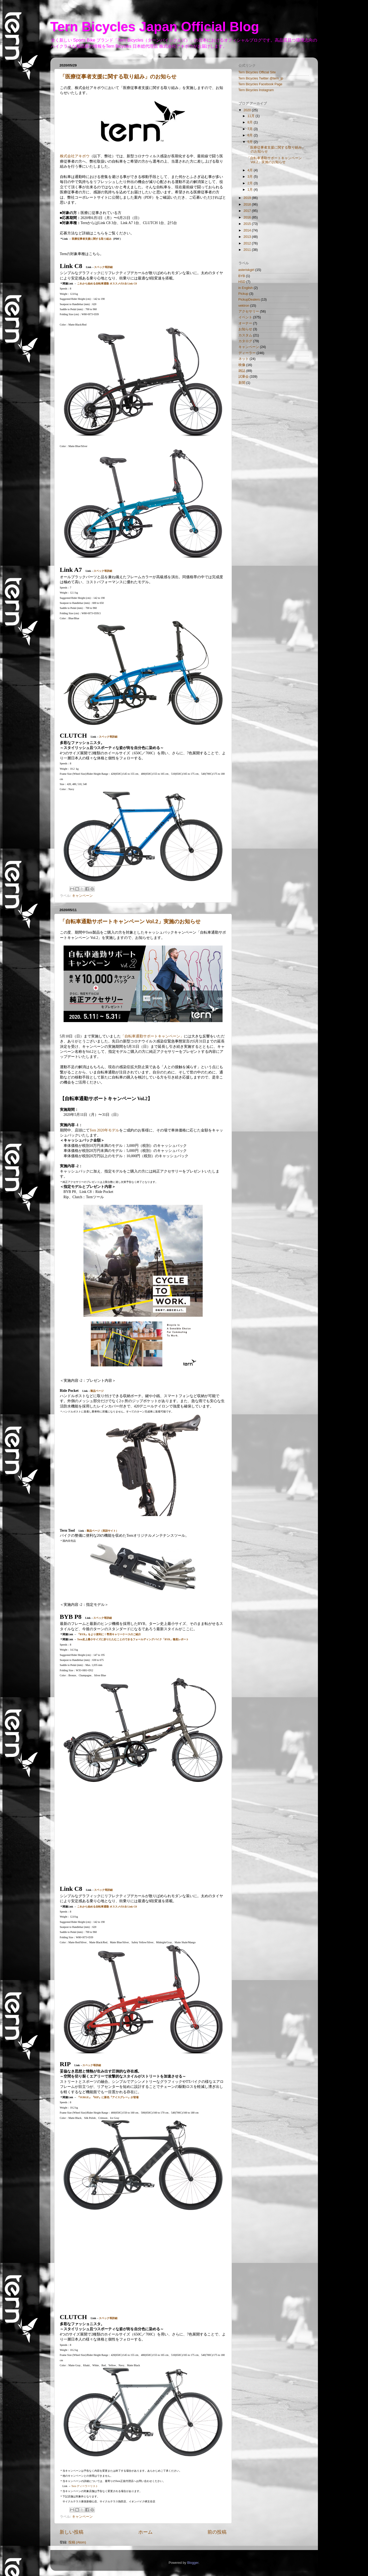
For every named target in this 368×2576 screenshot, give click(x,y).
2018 (247, 204)
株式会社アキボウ (75, 156)
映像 (241, 365)
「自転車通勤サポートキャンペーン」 (152, 1036)
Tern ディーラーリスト (84, 2486)
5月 (250, 142)
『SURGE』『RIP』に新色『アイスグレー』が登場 (108, 2097)
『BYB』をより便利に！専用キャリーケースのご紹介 (109, 1634)
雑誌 (241, 371)
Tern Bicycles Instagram (256, 90)
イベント (245, 317)
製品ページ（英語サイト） (102, 1530)
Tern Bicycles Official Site (257, 72)
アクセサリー (248, 311)
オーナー (245, 323)
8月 (250, 122)
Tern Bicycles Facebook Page (260, 84)
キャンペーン (82, 896)
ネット (243, 359)
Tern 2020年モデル (104, 1130)
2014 (247, 230)
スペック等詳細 (103, 267)
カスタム (245, 335)
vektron (243, 305)
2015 (247, 224)
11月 (251, 116)
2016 (247, 217)
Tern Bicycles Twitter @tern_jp (260, 78)
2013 (247, 237)
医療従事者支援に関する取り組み (92, 238)
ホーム (145, 2532)
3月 (250, 177)
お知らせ (245, 329)
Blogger (192, 2563)
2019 (247, 198)
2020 (247, 110)
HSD (242, 282)
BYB (241, 276)
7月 (250, 129)
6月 (250, 135)
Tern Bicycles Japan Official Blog (154, 26)
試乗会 (243, 376)
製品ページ (97, 1390)
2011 (247, 250)
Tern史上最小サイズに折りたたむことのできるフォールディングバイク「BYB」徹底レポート (133, 1639)
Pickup (243, 294)
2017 (247, 211)
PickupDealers (249, 299)
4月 (250, 170)
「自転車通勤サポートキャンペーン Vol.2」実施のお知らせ (130, 921)
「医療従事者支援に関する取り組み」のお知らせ (118, 76)
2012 (247, 243)
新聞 (241, 383)
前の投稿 (217, 2532)
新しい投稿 (71, 2532)
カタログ (245, 341)
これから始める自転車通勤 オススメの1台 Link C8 (107, 283)
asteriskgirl (246, 270)
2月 (250, 183)
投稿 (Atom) (77, 2542)
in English (245, 288)
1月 (250, 189)
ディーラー (247, 353)
